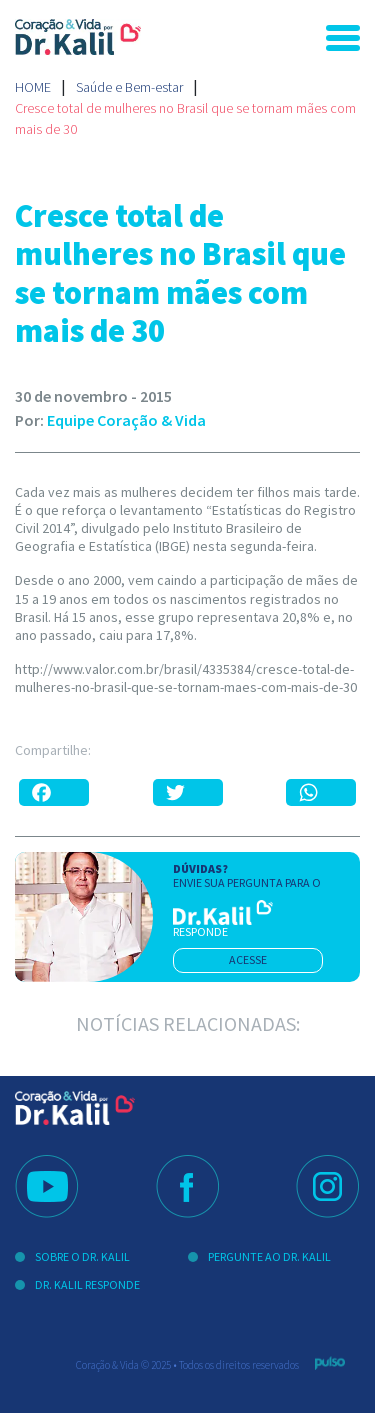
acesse (248, 959)
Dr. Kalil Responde (87, 1284)
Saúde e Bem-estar (129, 87)
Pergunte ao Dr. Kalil (269, 1256)
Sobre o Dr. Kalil (82, 1256)
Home (33, 87)
